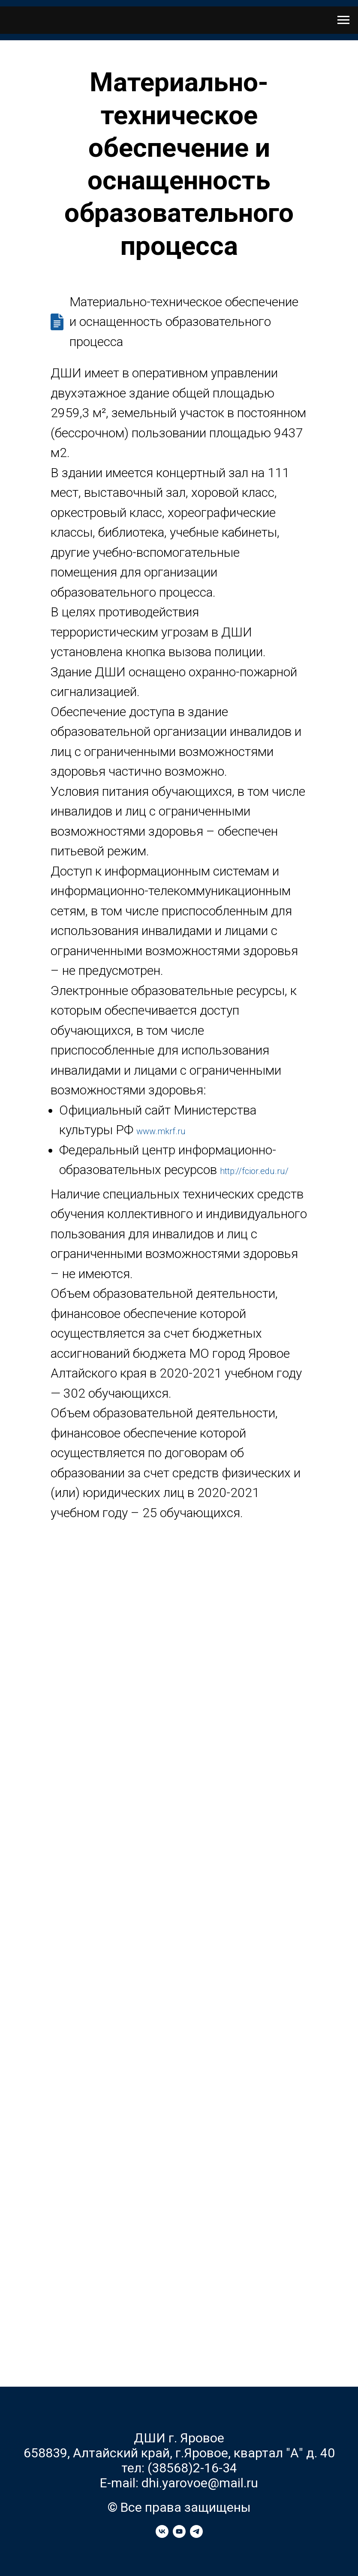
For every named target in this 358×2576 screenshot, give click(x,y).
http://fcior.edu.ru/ (254, 1171)
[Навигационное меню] (343, 20)
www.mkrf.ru (161, 1131)
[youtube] (179, 2535)
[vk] (162, 2535)
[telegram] (196, 2535)
